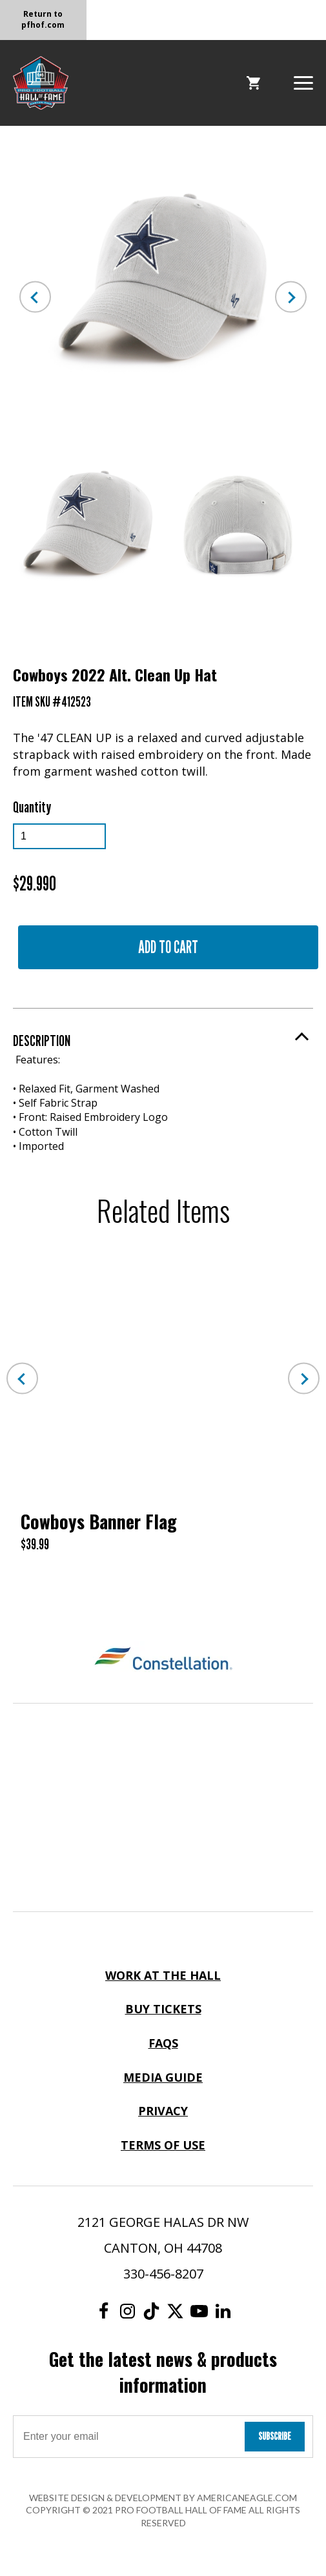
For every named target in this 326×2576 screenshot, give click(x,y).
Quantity (32, 807)
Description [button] (41, 1040)
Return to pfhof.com (43, 19)
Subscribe (274, 2436)
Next (291, 296)
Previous (35, 296)
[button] (303, 81)
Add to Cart (168, 947)
